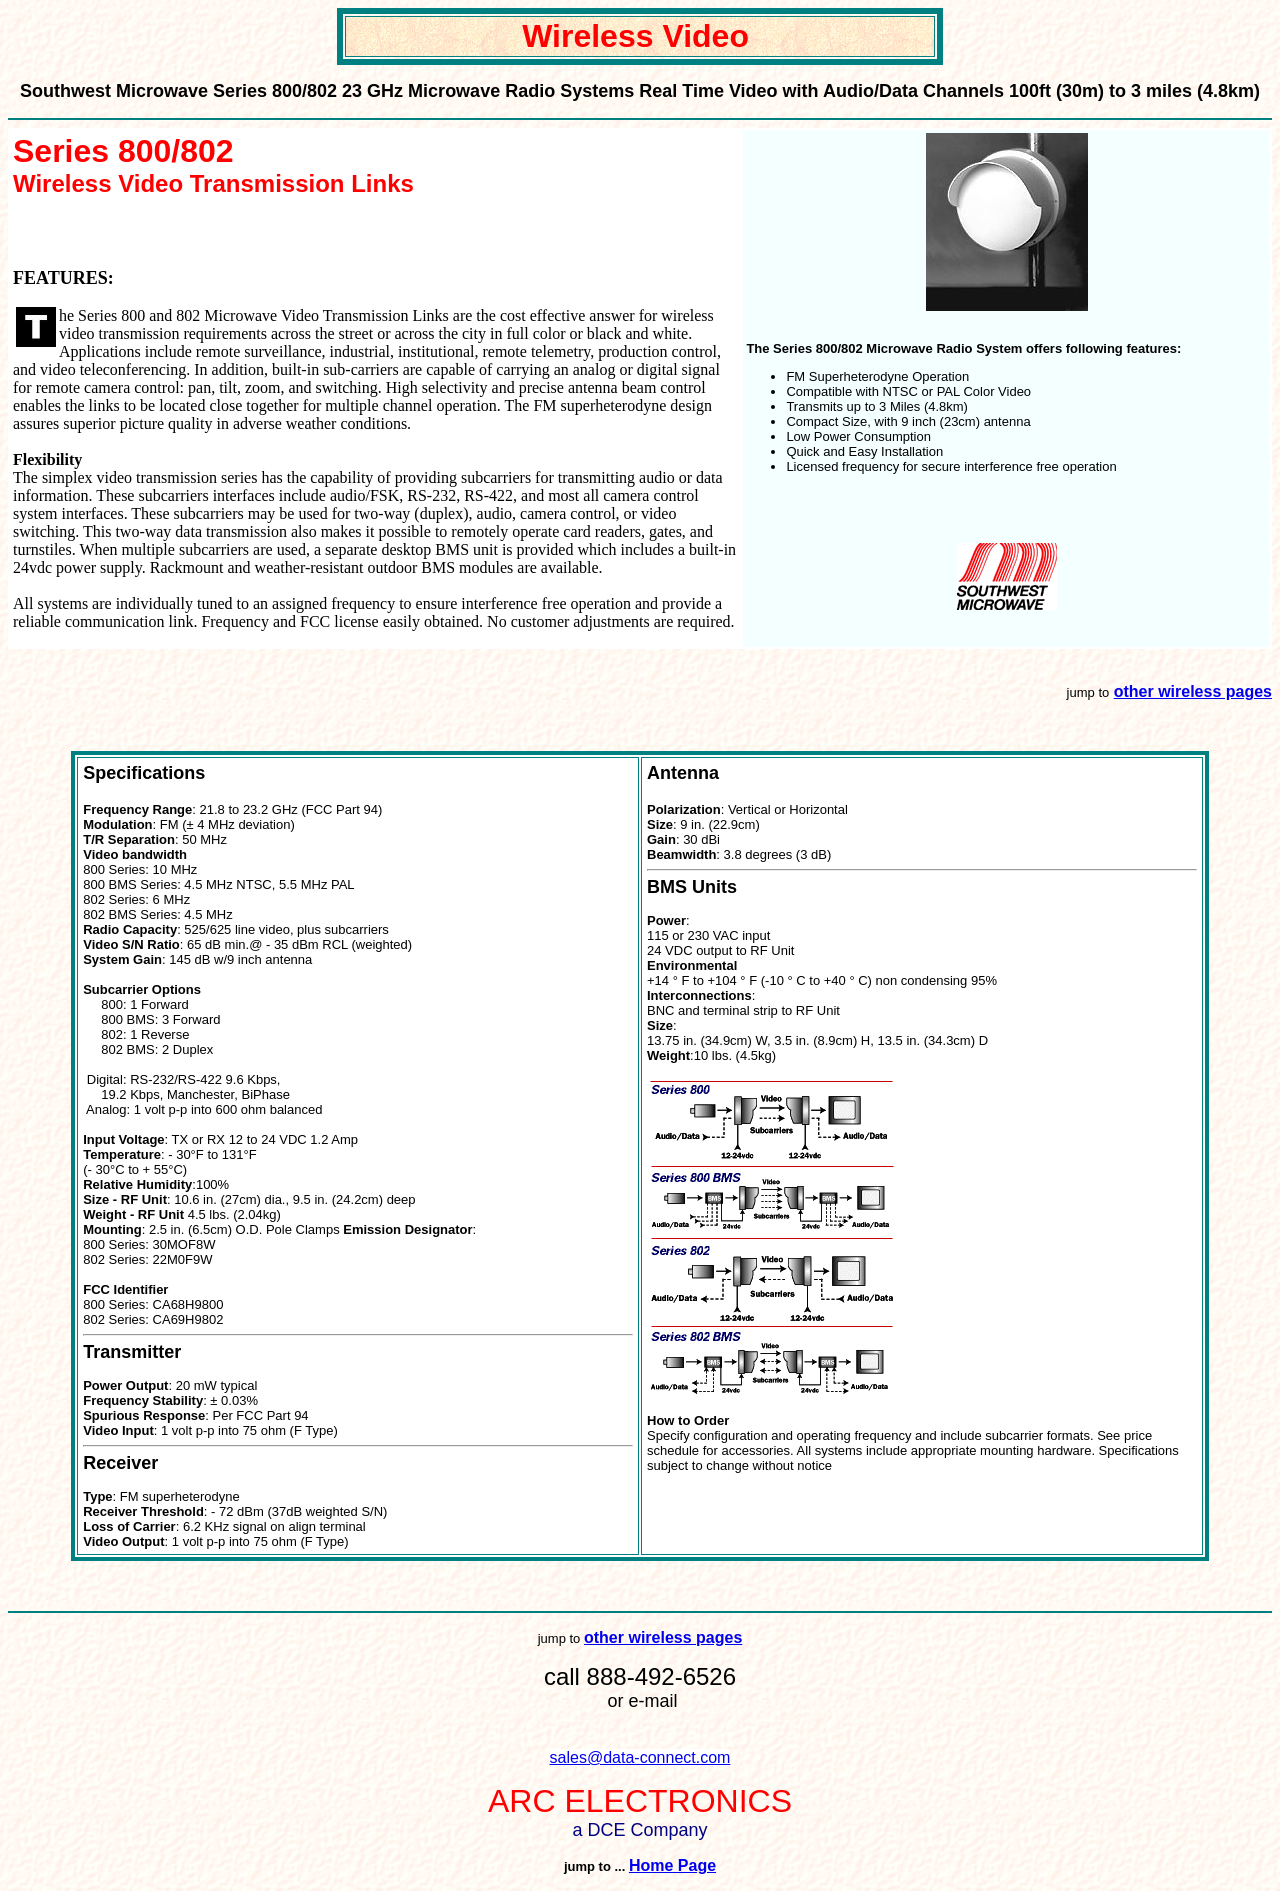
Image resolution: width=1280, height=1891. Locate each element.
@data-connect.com (658, 1757)
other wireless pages (1193, 691)
